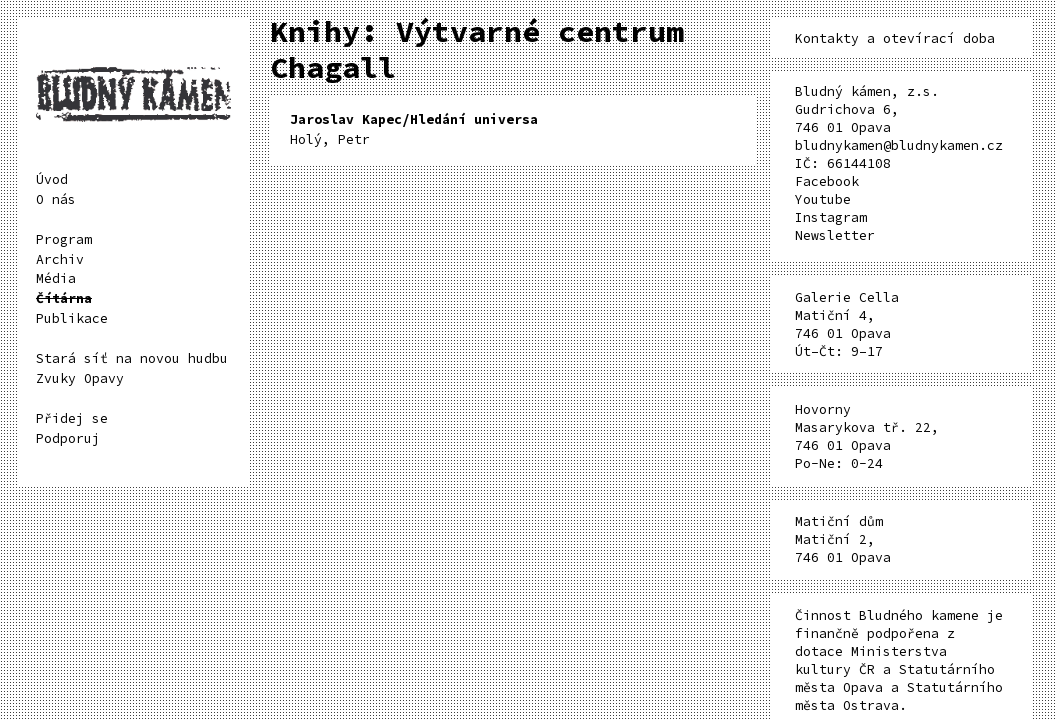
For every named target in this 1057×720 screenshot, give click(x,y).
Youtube (823, 199)
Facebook (827, 181)
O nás (56, 199)
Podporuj (68, 438)
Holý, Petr (414, 129)
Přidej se (72, 418)
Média (56, 278)
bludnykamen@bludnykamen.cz (899, 145)
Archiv (60, 259)
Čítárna (64, 298)
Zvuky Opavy (80, 378)
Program (64, 239)
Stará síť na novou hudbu (132, 358)
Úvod (52, 179)
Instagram (831, 217)
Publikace (72, 318)
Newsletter (835, 235)
